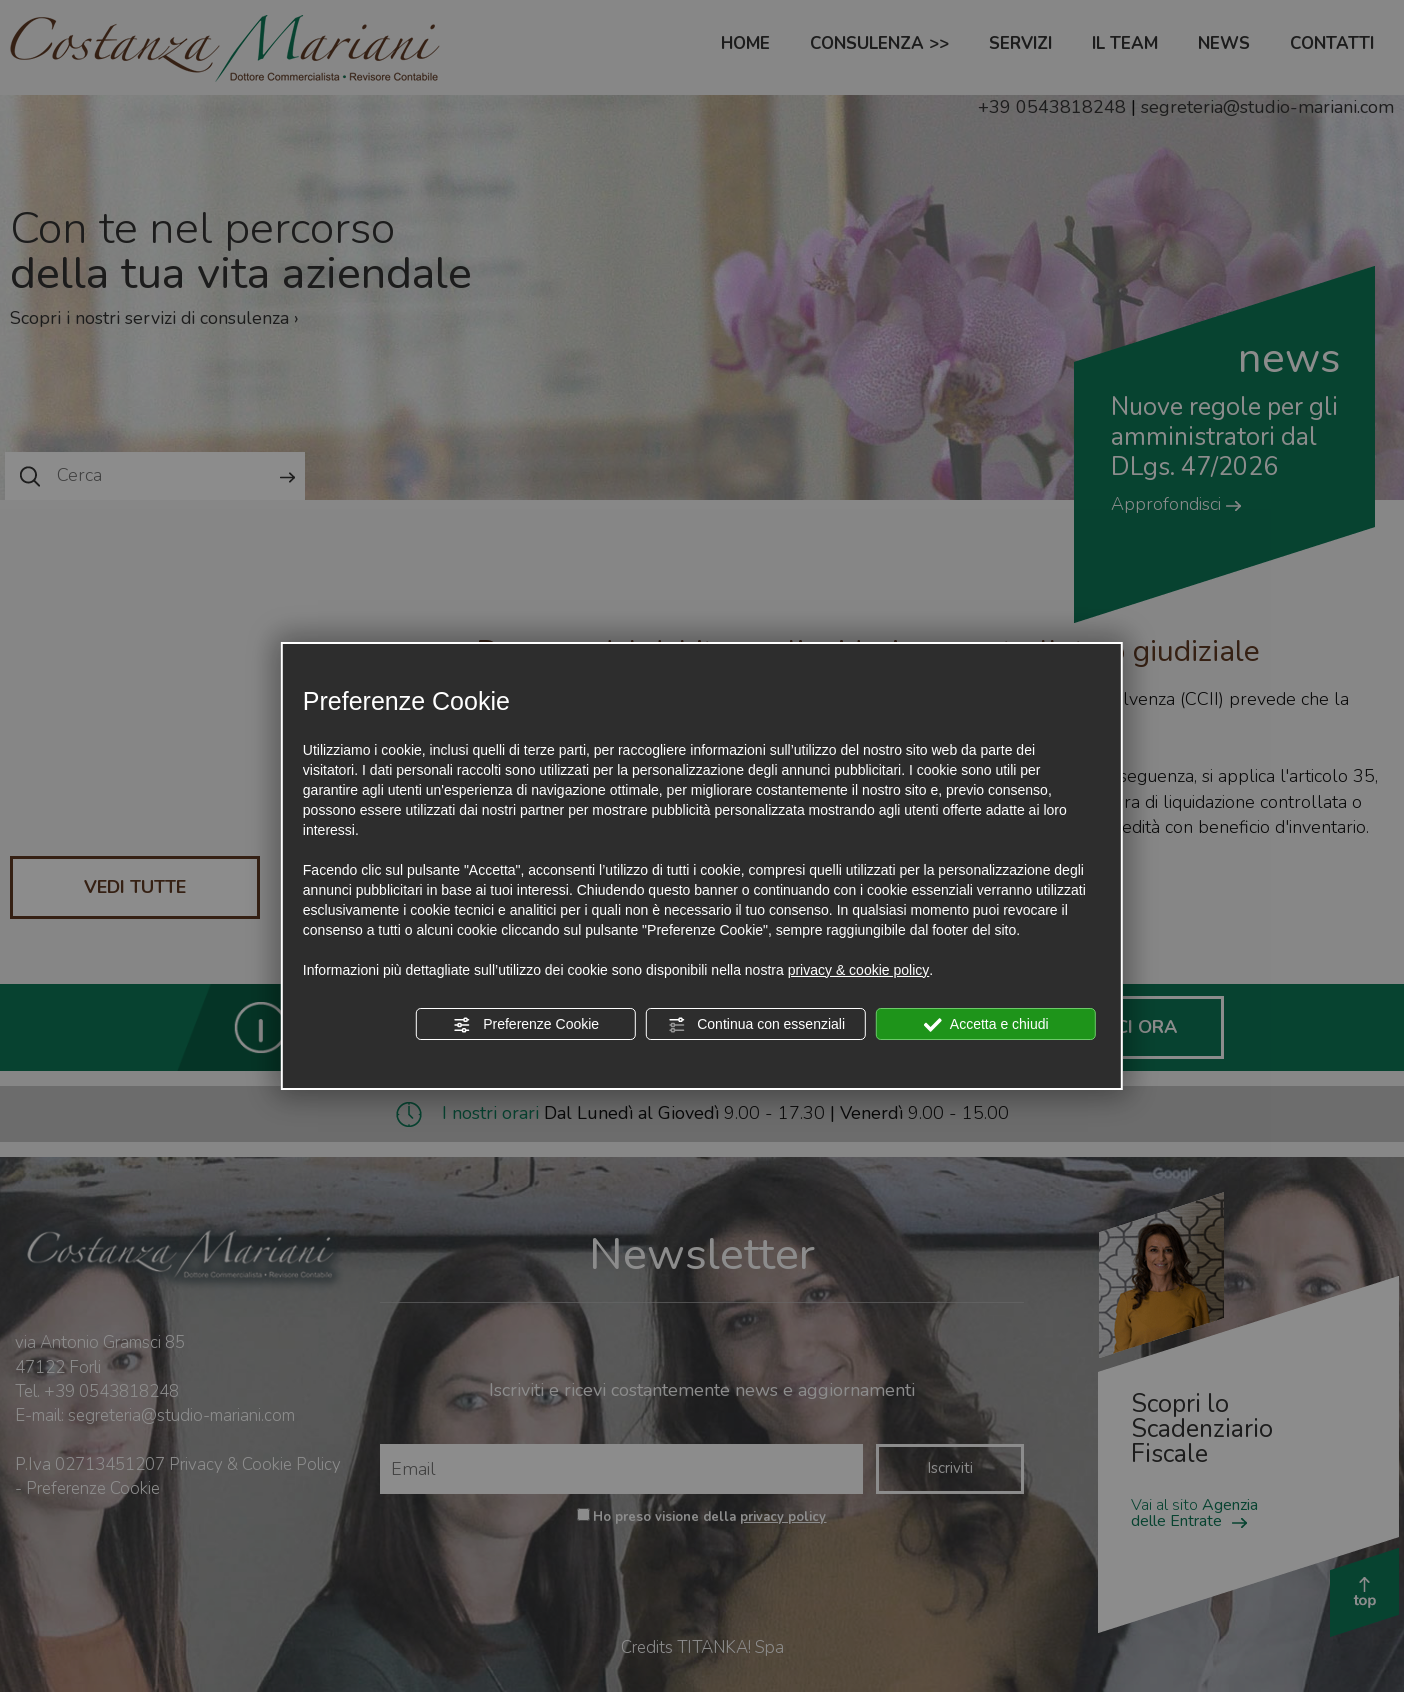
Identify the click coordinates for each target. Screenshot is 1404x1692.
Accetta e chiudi (986, 1025)
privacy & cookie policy (859, 970)
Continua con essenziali (756, 1025)
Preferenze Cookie (526, 1025)
